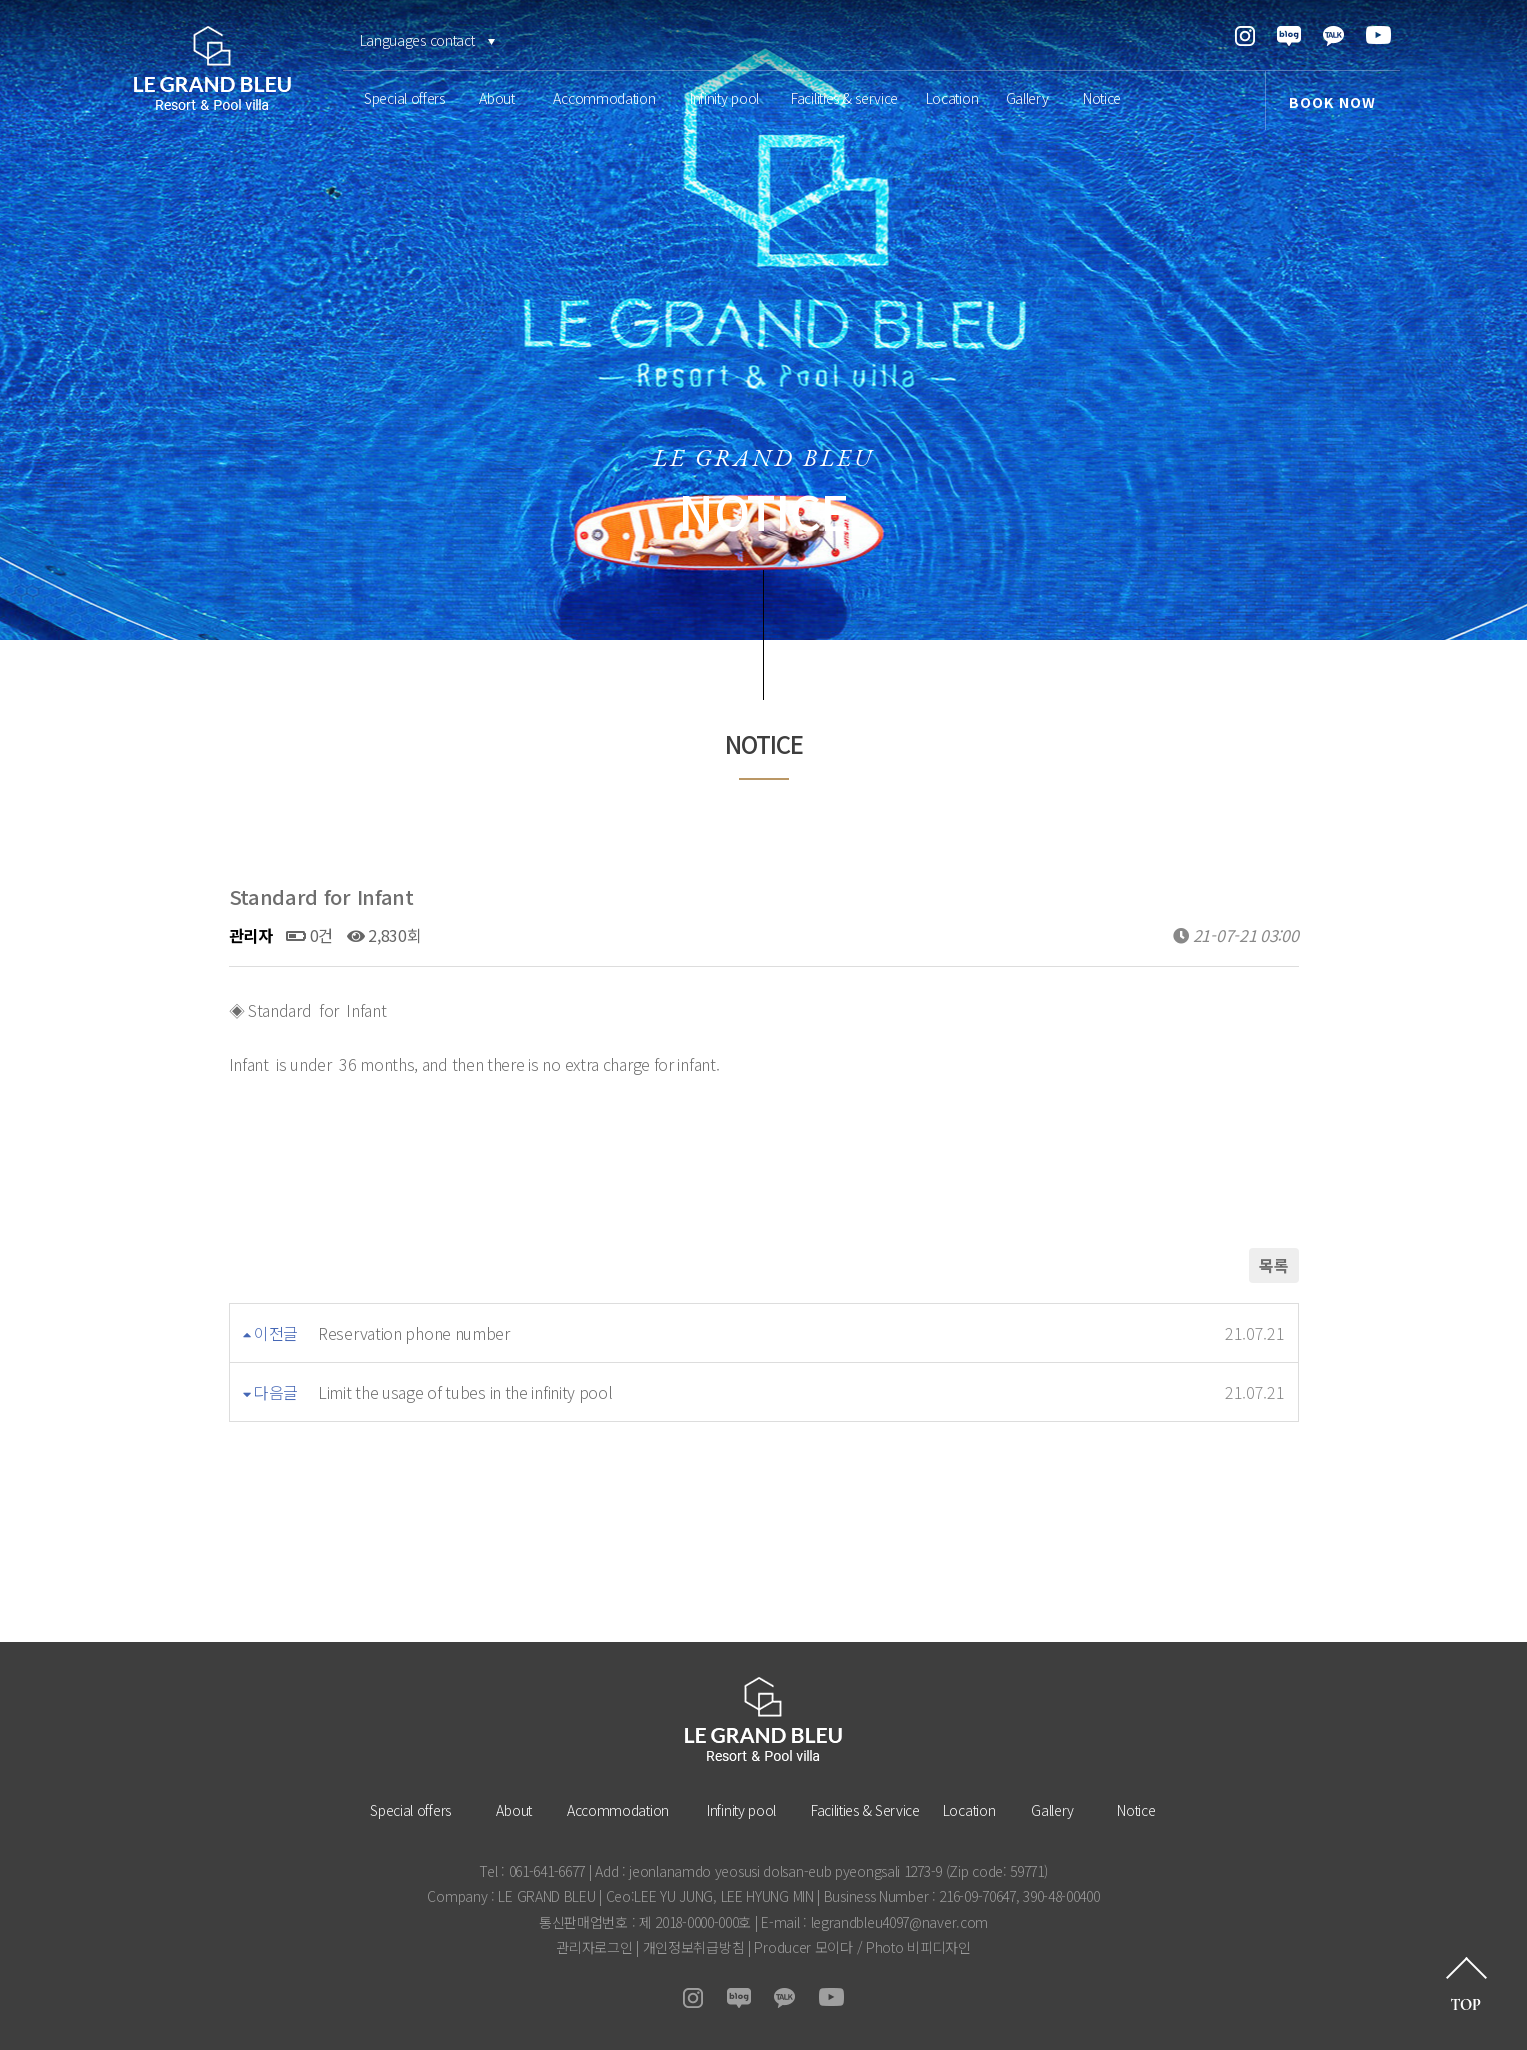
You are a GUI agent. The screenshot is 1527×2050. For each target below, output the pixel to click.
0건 (309, 935)
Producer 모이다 (803, 1947)
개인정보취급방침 (694, 1947)
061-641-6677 (547, 1871)
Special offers (404, 98)
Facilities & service (844, 98)
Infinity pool (724, 98)
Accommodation (604, 98)
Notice (1102, 98)
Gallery (1027, 98)
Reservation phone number (414, 1333)
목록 (1273, 1265)
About (497, 98)
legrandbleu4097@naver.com (900, 1922)
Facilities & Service (865, 1810)
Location (952, 98)
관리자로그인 (594, 1947)
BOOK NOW (1332, 102)
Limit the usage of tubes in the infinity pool (465, 1392)
